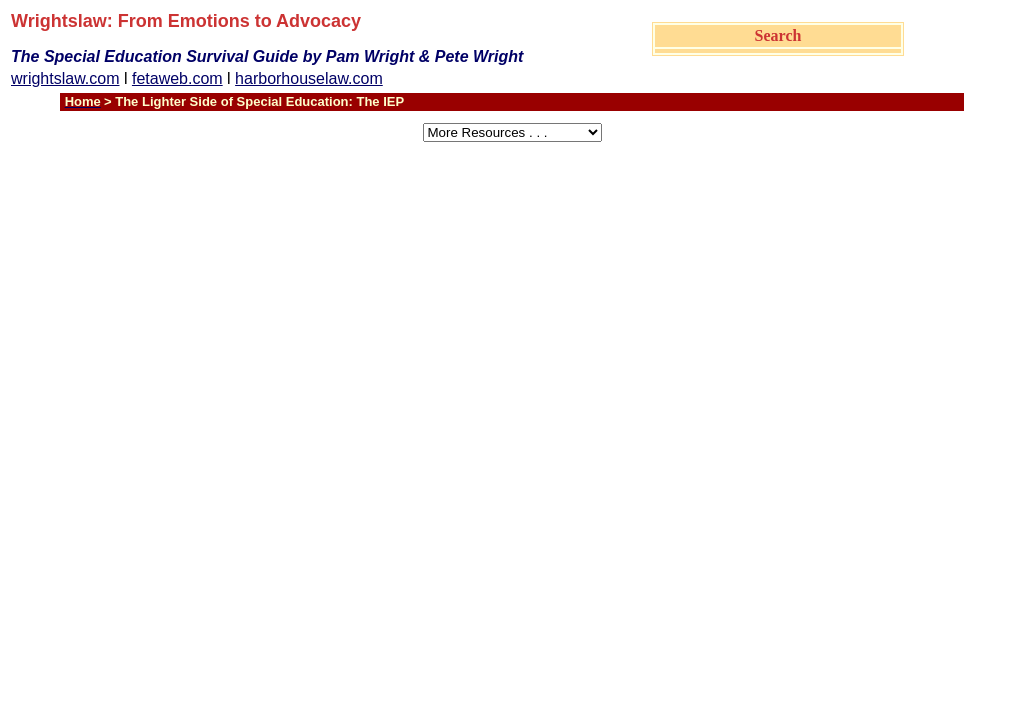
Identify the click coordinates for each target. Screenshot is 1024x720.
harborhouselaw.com (309, 78)
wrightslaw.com (65, 78)
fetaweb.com (177, 78)
